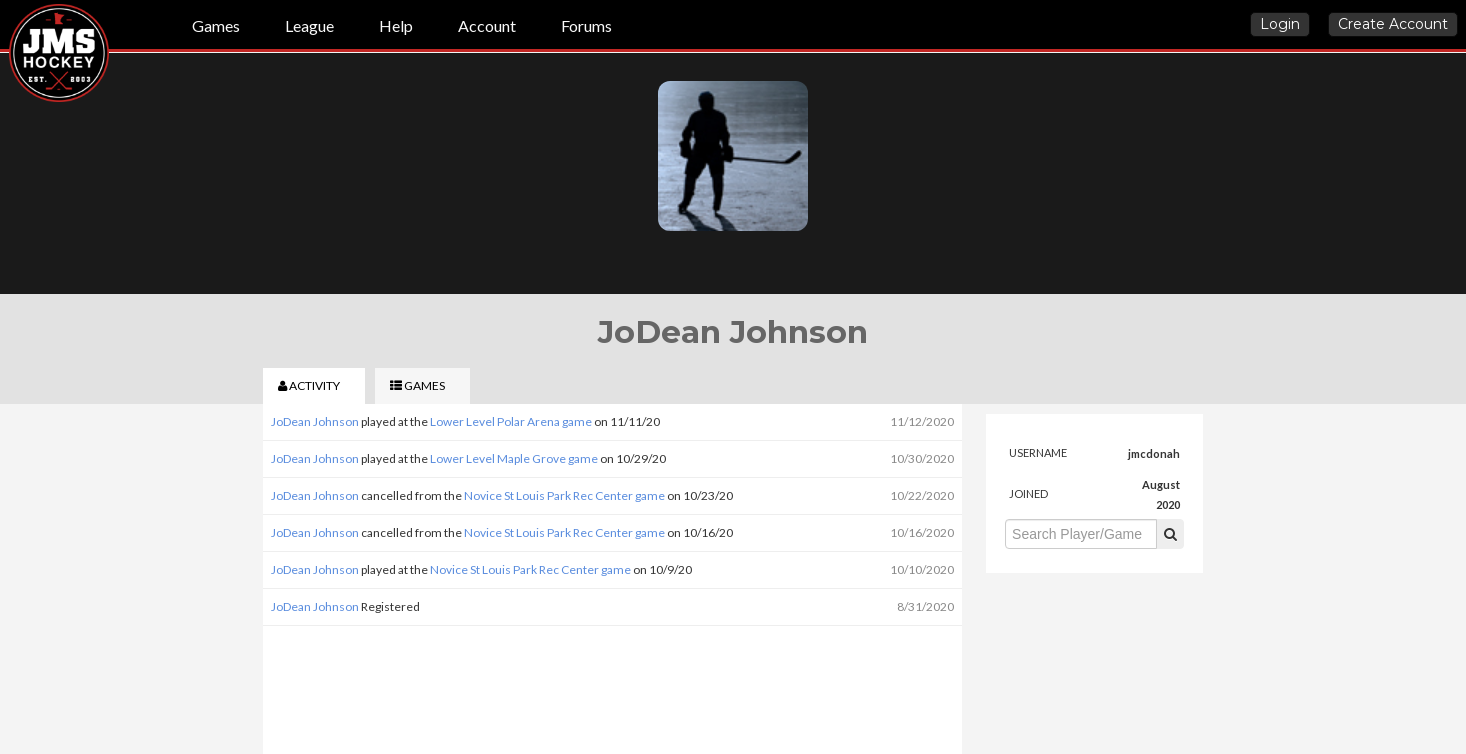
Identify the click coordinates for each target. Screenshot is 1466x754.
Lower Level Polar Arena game (511, 421)
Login (1280, 24)
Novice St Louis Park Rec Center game (564, 495)
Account (487, 25)
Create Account (1393, 24)
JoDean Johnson (315, 421)
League (309, 25)
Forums (586, 25)
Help (396, 25)
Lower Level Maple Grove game (514, 458)
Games (216, 25)
